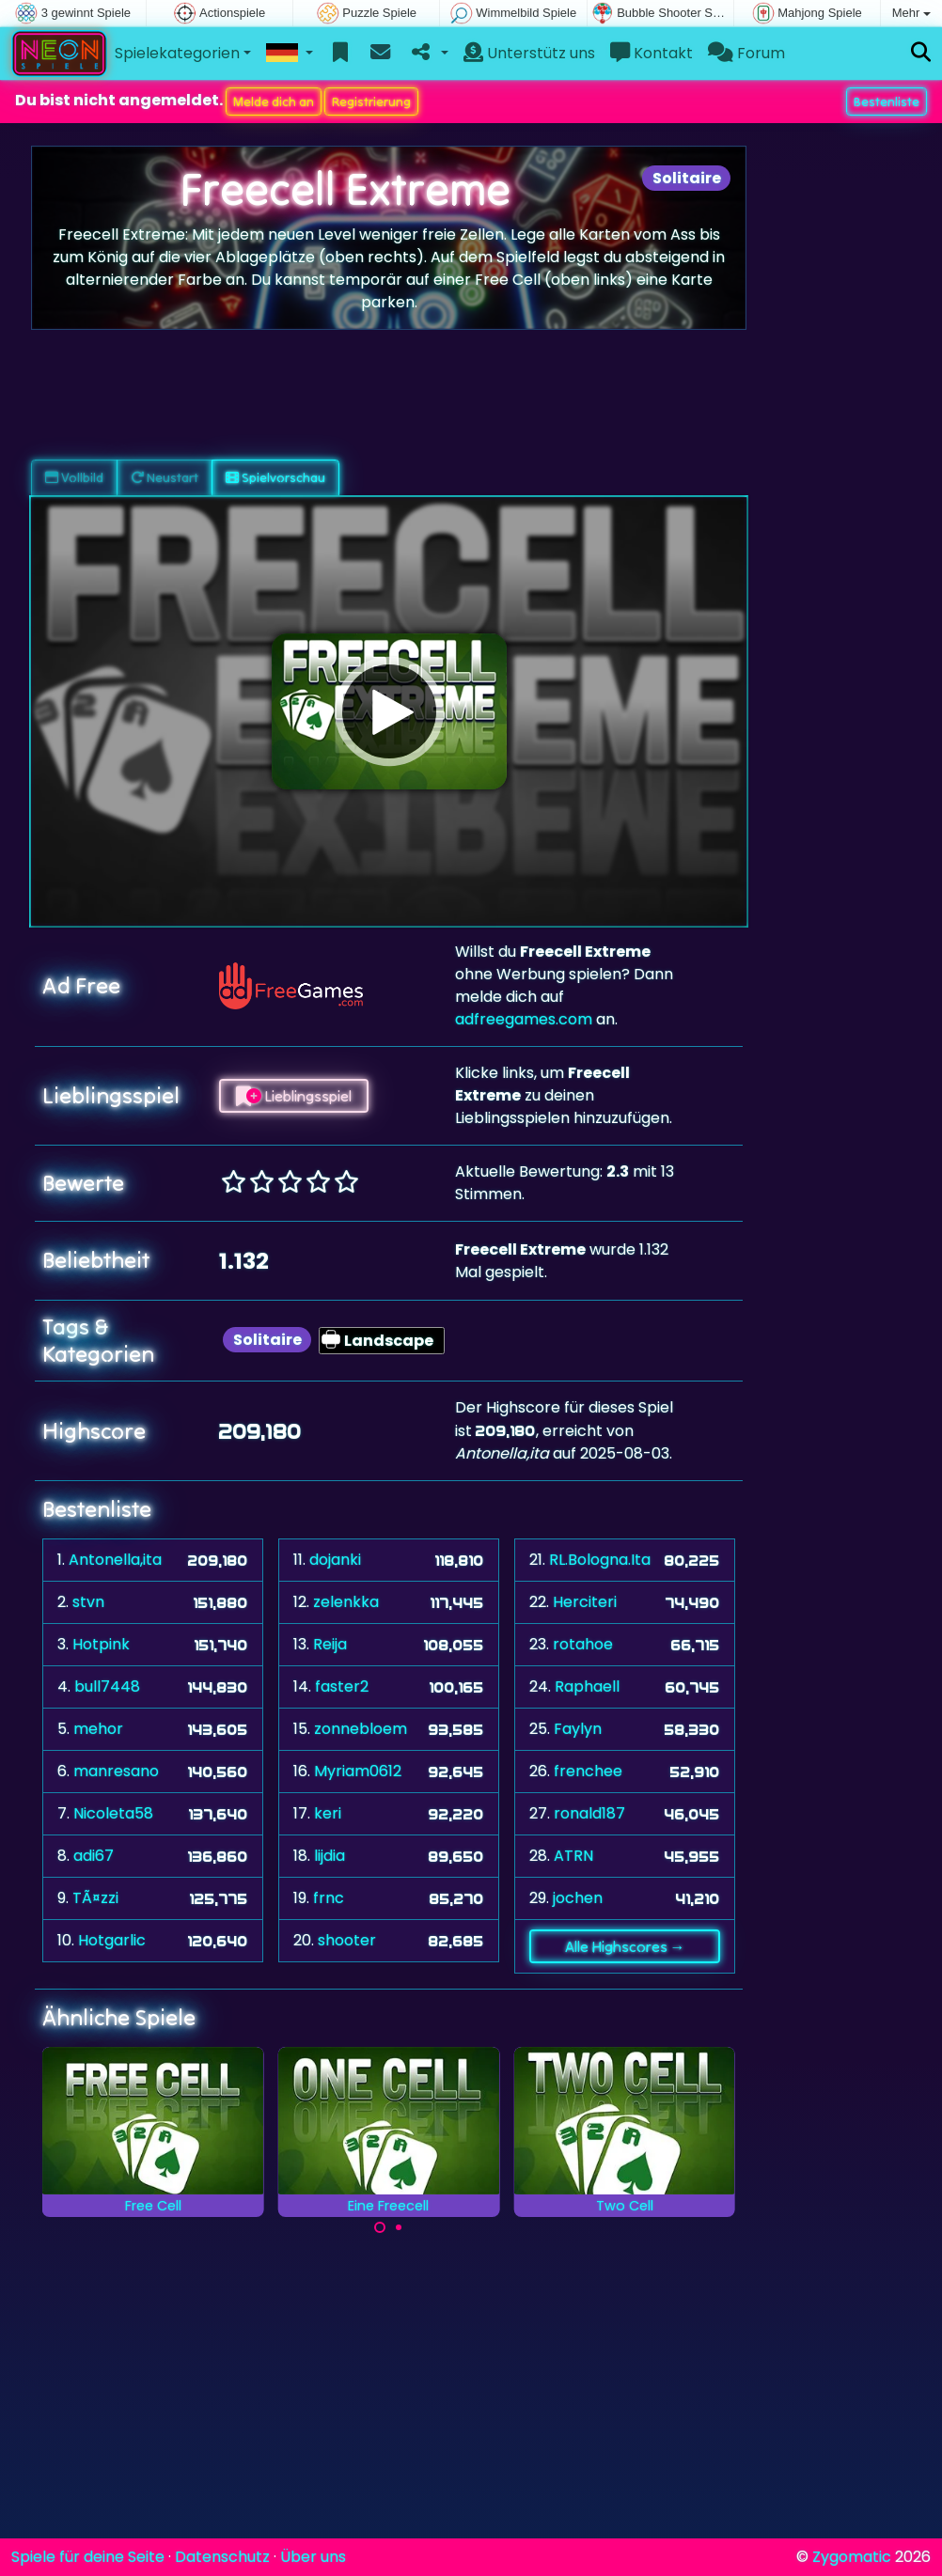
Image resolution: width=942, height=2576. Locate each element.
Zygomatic (851, 2557)
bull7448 (107, 1686)
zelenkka (346, 1602)
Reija (330, 1644)
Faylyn (578, 1729)
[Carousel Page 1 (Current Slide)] (379, 2227)
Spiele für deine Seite (88, 2557)
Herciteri (585, 1602)
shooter (347, 1940)
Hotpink (101, 1644)
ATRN (573, 1855)
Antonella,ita (115, 1559)
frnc (328, 1898)
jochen (578, 1898)
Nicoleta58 (113, 1813)
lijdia (329, 1855)
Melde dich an (273, 101)
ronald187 (589, 1813)
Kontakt (651, 53)
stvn (88, 1602)
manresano (116, 1771)
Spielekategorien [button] (177, 53)
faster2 (342, 1686)
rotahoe (583, 1644)
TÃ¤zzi (95, 1898)
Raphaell (587, 1686)
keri (327, 1813)
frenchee (588, 1771)
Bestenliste (886, 101)
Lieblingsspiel (294, 1095)
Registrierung (371, 101)
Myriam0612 (357, 1771)
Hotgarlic (112, 1940)
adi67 (93, 1855)
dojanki (335, 1559)
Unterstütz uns (529, 53)
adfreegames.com (523, 1019)
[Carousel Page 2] (398, 2227)
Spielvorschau (275, 477)
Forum (746, 53)
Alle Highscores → (625, 1946)
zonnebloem (360, 1729)
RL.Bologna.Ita (600, 1559)
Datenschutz (222, 2557)
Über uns (313, 2557)
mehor (98, 1729)
